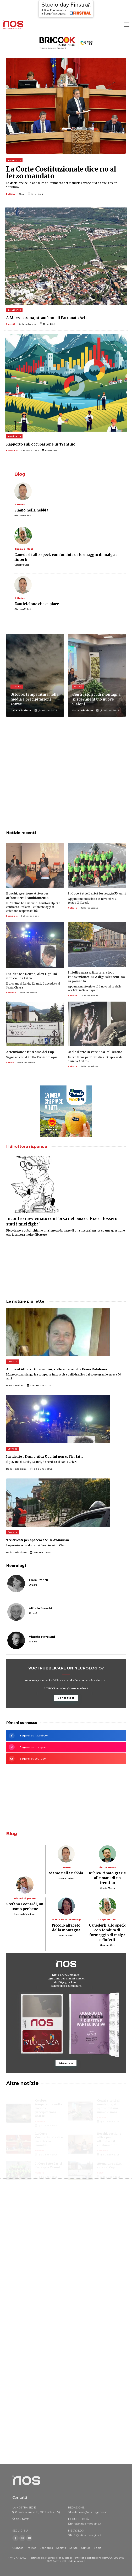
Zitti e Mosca (107, 1867)
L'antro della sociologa (66, 1919)
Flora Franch (38, 1580)
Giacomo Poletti (22, 515)
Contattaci (66, 1697)
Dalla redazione (27, 324)
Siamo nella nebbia (31, 510)
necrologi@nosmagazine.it (71, 1688)
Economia (12, 450)
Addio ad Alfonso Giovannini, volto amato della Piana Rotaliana (56, 1369)
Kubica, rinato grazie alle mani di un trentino (107, 1878)
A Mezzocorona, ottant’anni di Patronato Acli (46, 318)
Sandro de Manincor (25, 1914)
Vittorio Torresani (42, 1636)
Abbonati (66, 2063)
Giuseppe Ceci (21, 564)
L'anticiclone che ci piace (36, 604)
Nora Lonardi (66, 1935)
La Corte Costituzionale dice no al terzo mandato (61, 172)
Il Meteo (19, 504)
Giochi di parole (25, 1898)
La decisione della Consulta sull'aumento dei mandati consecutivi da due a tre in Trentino (61, 185)
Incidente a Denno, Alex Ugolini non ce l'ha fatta (44, 1456)
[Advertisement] (66, 746)
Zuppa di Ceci (23, 549)
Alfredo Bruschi (40, 1608)
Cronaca (12, 1361)
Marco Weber (15, 1385)
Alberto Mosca (107, 1888)
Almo (21, 194)
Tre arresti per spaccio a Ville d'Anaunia (37, 1540)
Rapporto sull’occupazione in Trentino (40, 444)
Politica (10, 194)
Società (10, 324)
